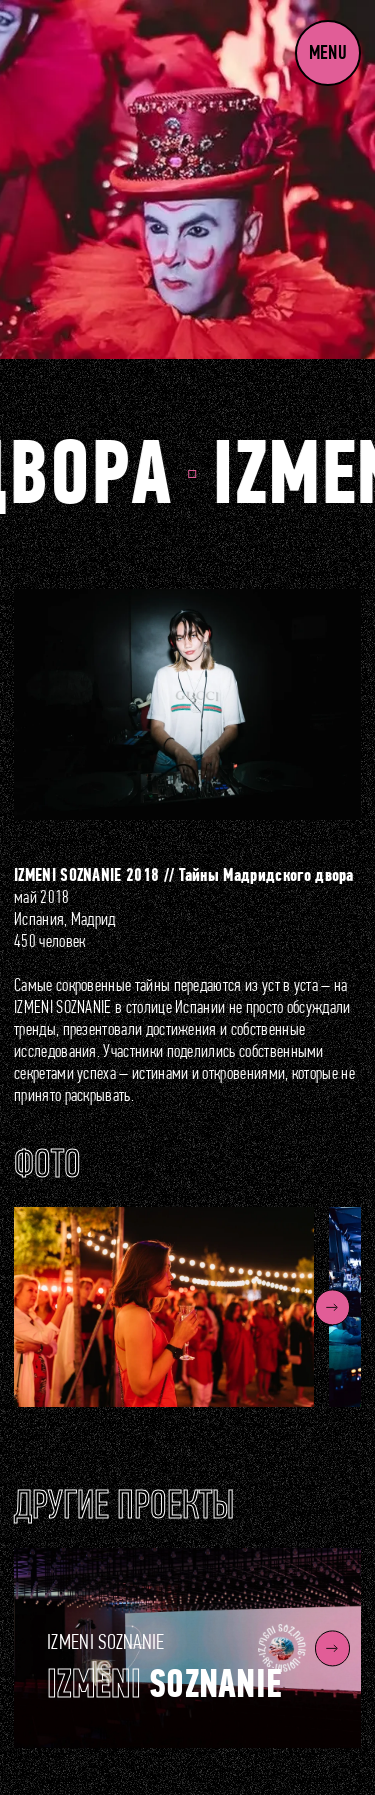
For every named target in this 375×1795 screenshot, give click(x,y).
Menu (328, 53)
